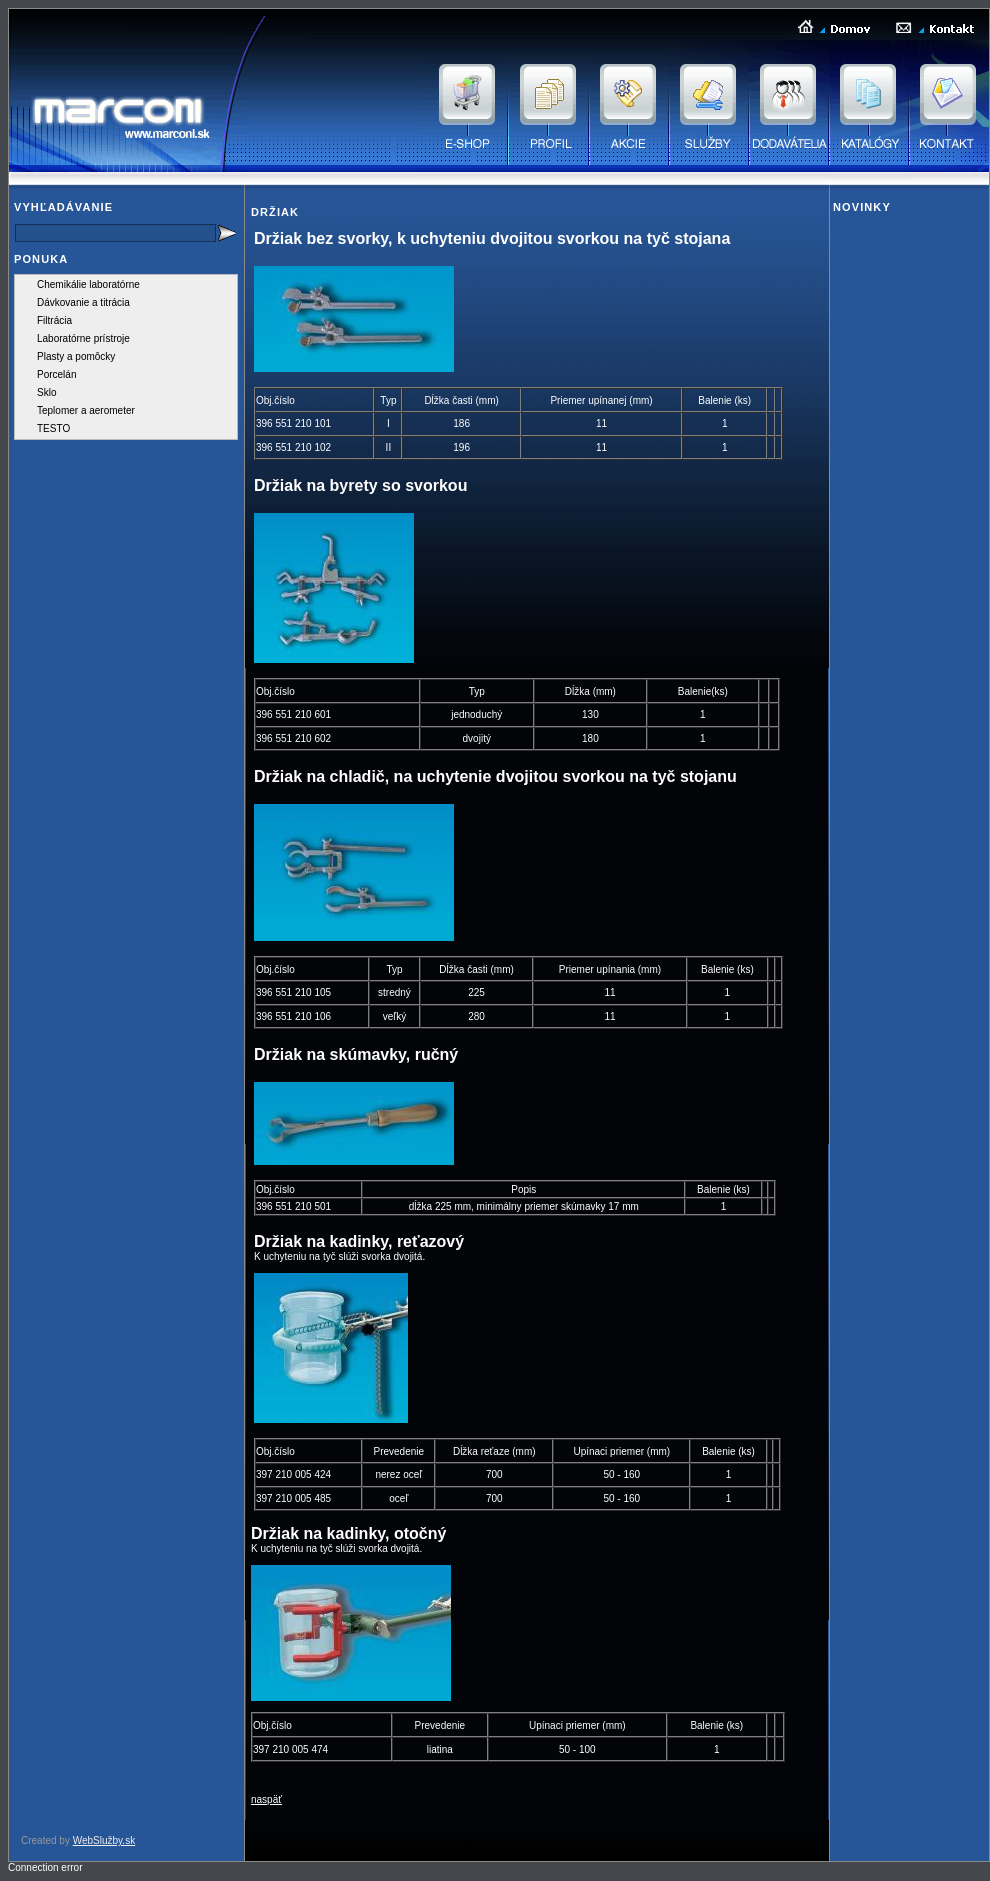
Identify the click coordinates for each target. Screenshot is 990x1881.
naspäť (266, 1799)
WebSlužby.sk (104, 1840)
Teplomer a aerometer (86, 410)
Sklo (46, 392)
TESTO (53, 428)
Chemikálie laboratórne (88, 284)
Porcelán (56, 374)
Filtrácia (54, 320)
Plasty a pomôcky (76, 356)
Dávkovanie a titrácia (83, 302)
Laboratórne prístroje (83, 338)
